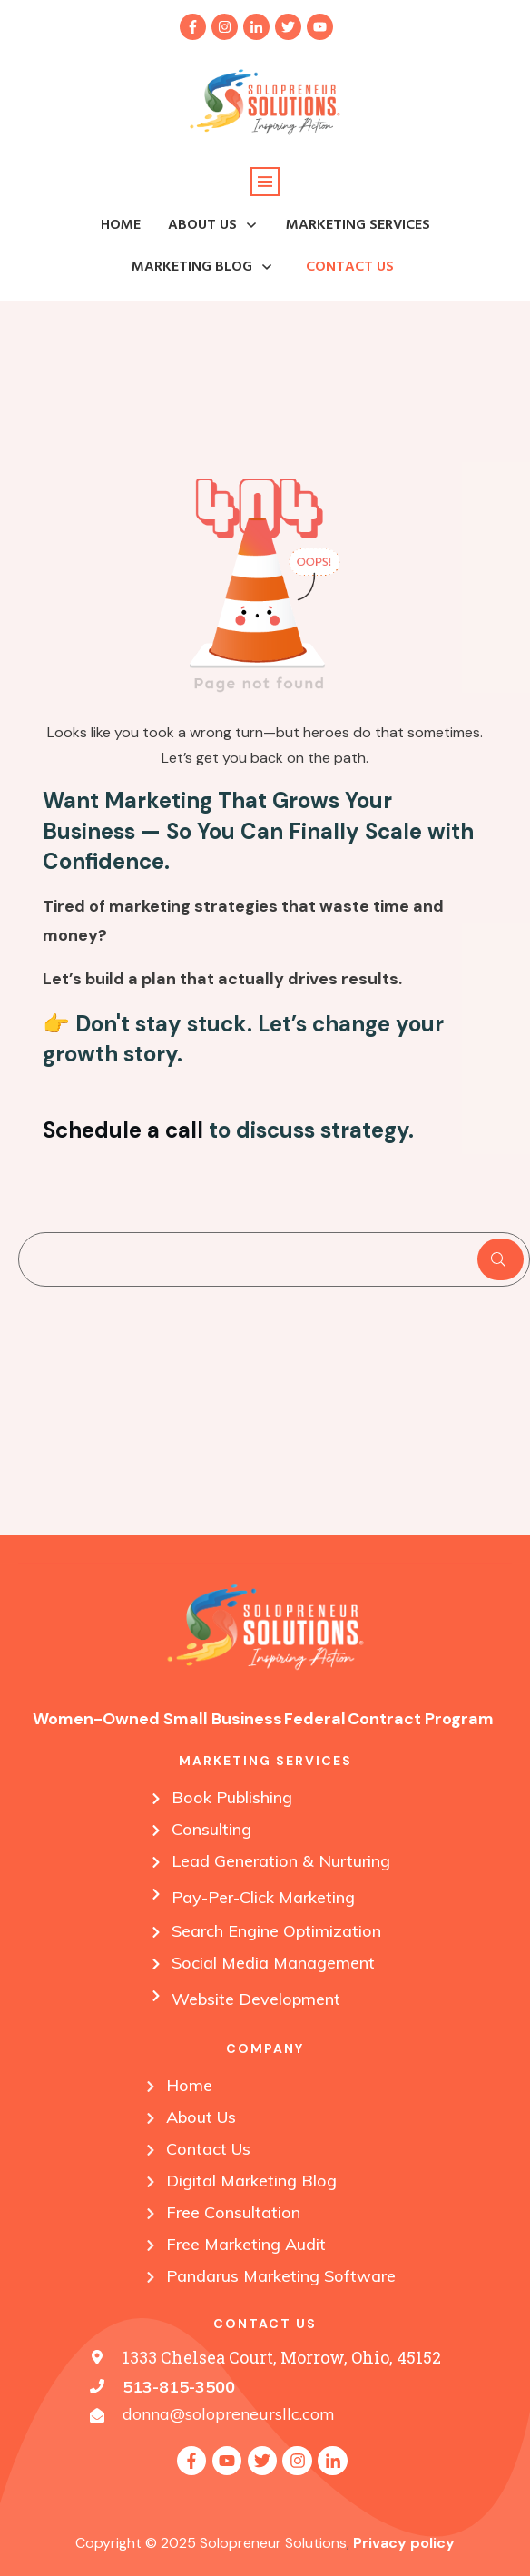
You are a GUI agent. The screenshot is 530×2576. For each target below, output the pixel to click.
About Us (201, 2117)
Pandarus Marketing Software (281, 2275)
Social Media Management (273, 1962)
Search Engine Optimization (276, 1930)
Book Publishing (232, 1797)
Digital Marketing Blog (251, 2180)
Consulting (211, 1829)
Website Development (256, 1999)
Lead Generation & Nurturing (281, 1861)
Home (189, 2085)
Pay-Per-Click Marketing (263, 1897)
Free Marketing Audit (246, 2244)
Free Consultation (233, 2212)
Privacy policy (404, 2542)
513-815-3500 (179, 2386)
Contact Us (208, 2148)
